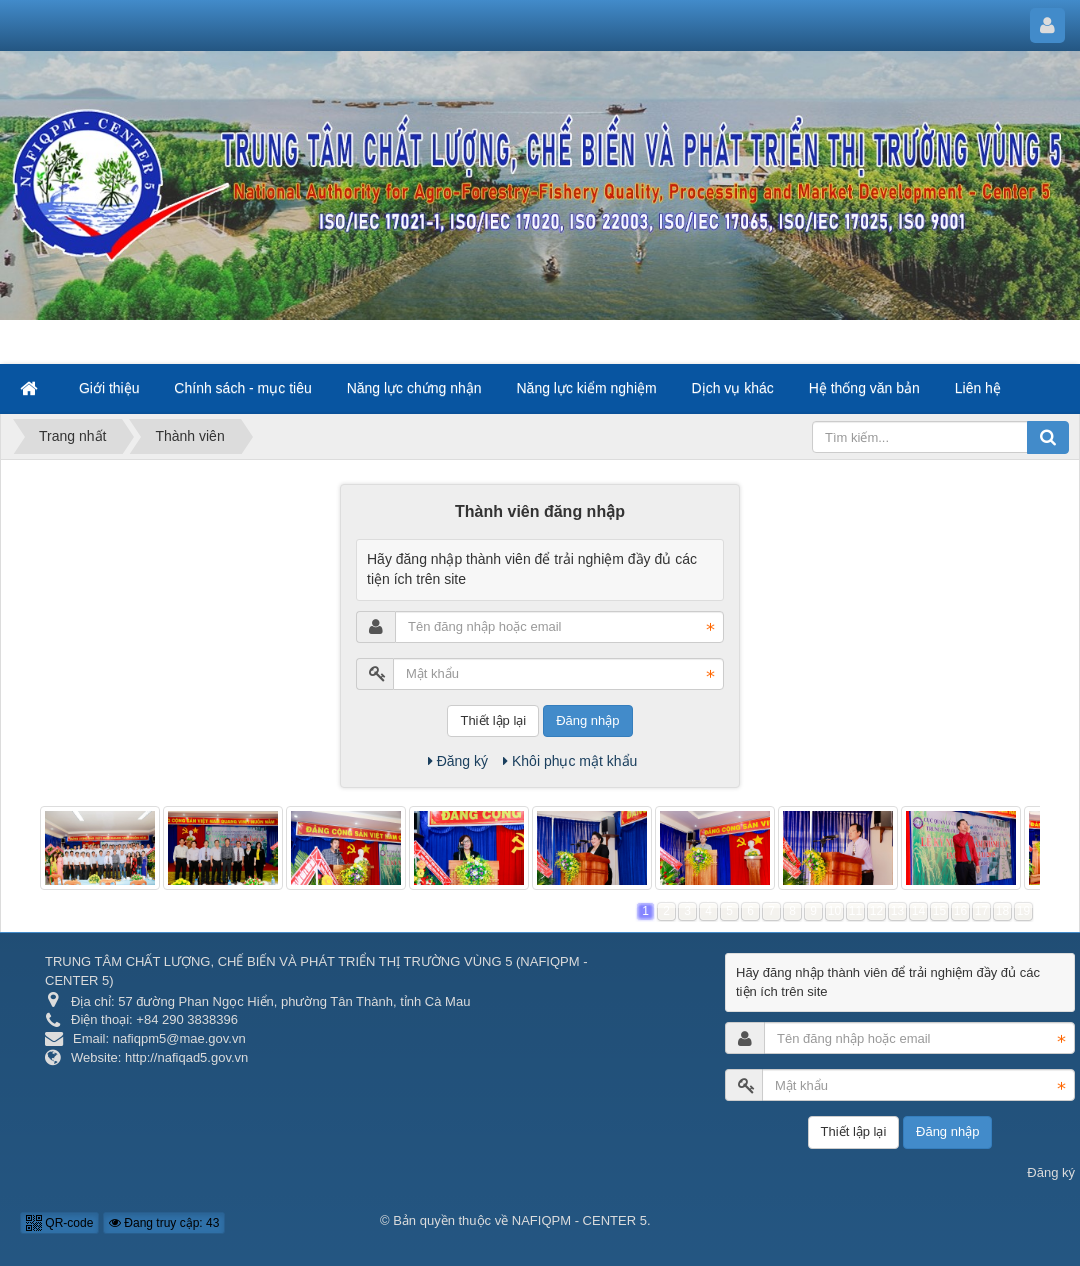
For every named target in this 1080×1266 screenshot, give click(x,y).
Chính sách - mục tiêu (242, 388)
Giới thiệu (109, 388)
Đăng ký (458, 761)
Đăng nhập (587, 720)
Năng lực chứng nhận (414, 388)
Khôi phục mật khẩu (570, 761)
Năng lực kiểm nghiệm (587, 388)
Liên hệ (978, 388)
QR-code (59, 1223)
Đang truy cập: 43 (164, 1223)
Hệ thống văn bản (864, 388)
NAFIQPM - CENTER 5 (579, 1220)
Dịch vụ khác (733, 388)
